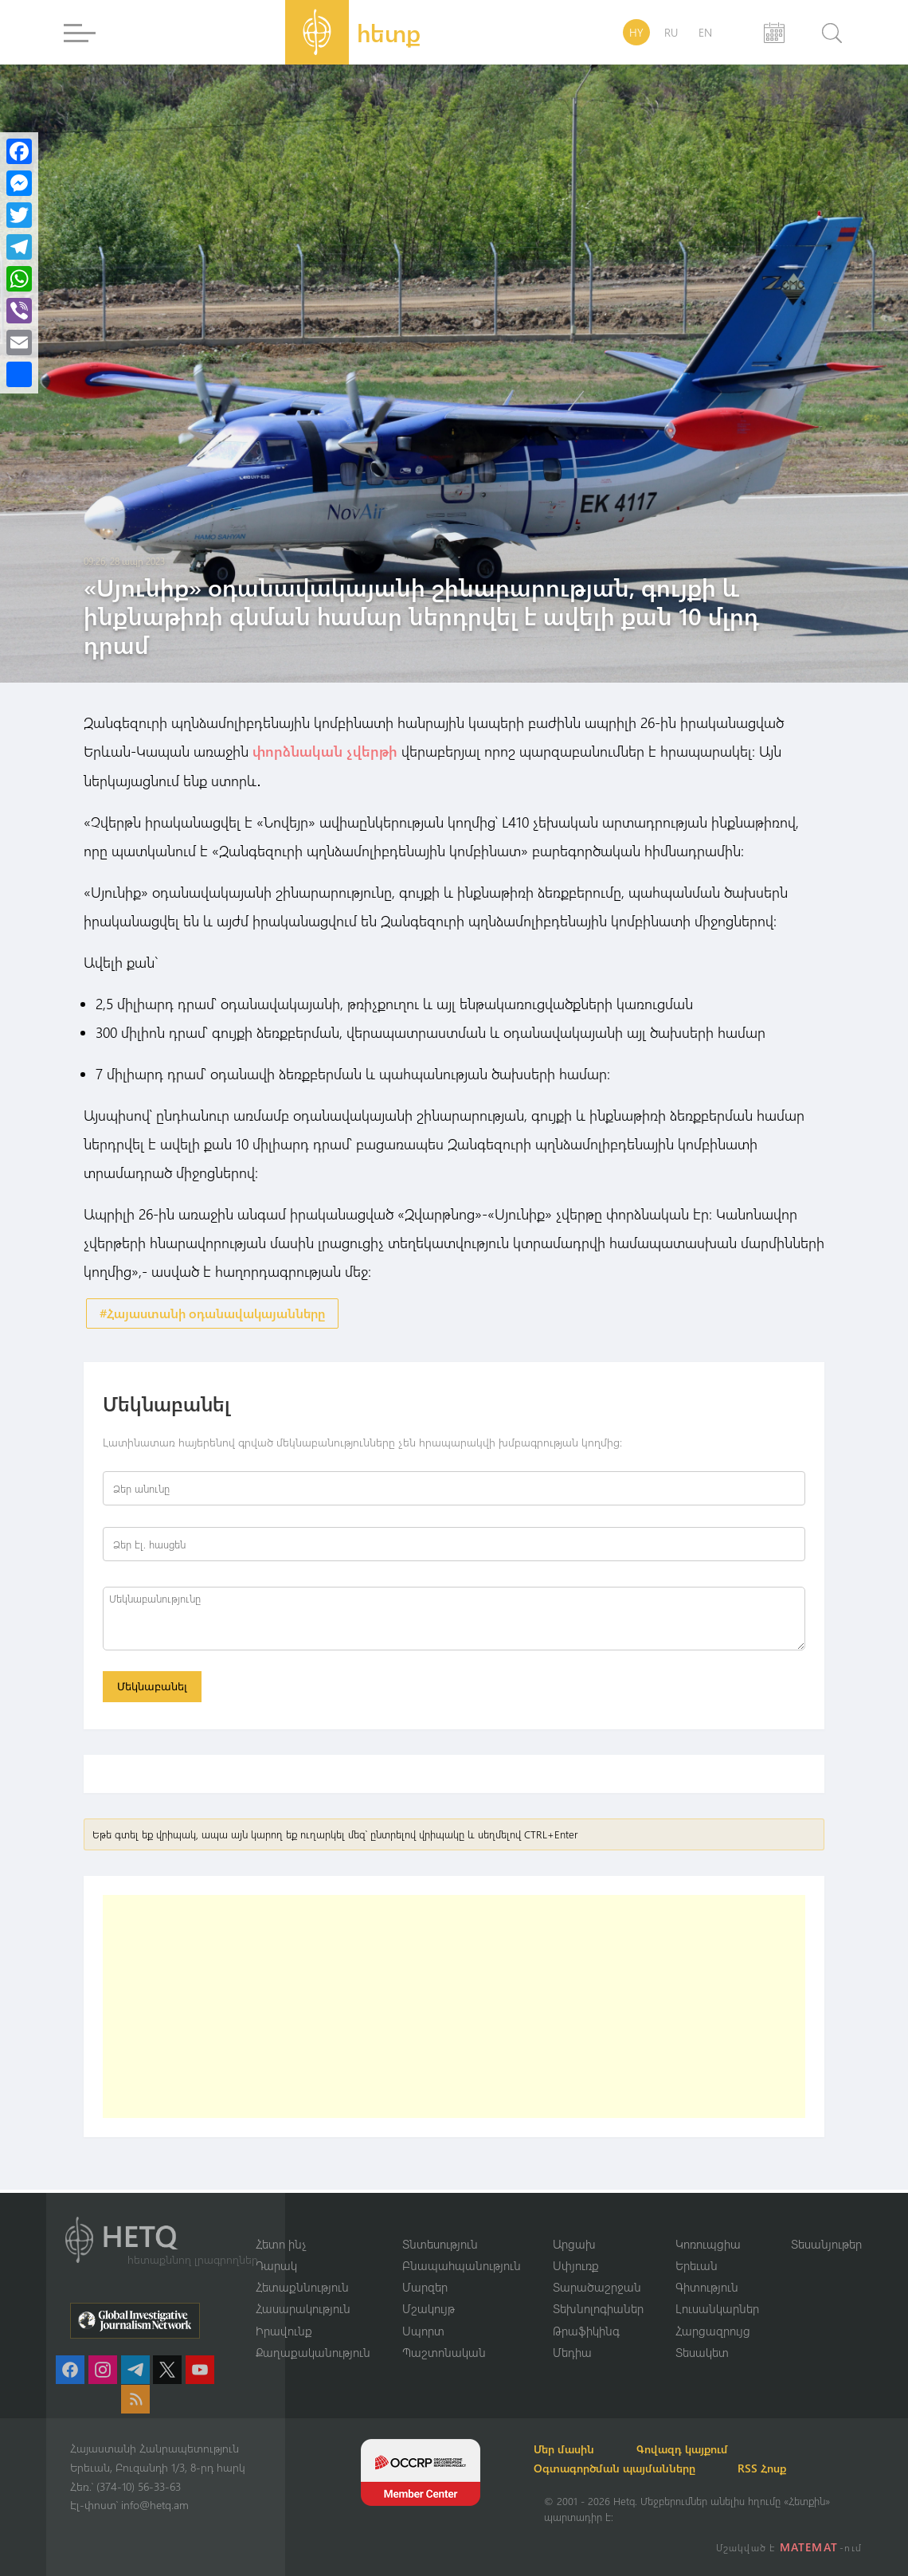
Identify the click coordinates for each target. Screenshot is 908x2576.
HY (636, 32)
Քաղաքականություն (313, 2352)
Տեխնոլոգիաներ (598, 2308)
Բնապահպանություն (461, 2265)
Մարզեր (425, 2286)
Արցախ (574, 2242)
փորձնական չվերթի (324, 751)
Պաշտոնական (444, 2352)
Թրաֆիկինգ (586, 2330)
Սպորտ (423, 2330)
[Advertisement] (454, 2009)
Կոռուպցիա (708, 2242)
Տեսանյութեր (826, 2242)
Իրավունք (284, 2330)
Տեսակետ (702, 2352)
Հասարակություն (303, 2308)
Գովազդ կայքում (701, 2449)
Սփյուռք (576, 2265)
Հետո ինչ (281, 2242)
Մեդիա (572, 2352)
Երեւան (696, 2265)
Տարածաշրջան (597, 2286)
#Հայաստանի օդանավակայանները (212, 1313)
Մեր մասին (574, 2449)
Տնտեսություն (440, 2242)
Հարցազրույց (712, 2330)
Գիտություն (706, 2286)
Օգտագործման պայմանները (625, 2468)
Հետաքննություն (302, 2286)
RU (671, 32)
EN (705, 32)
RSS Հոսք (781, 2468)
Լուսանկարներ (717, 2308)
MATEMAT (810, 2546)
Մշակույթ (428, 2308)
